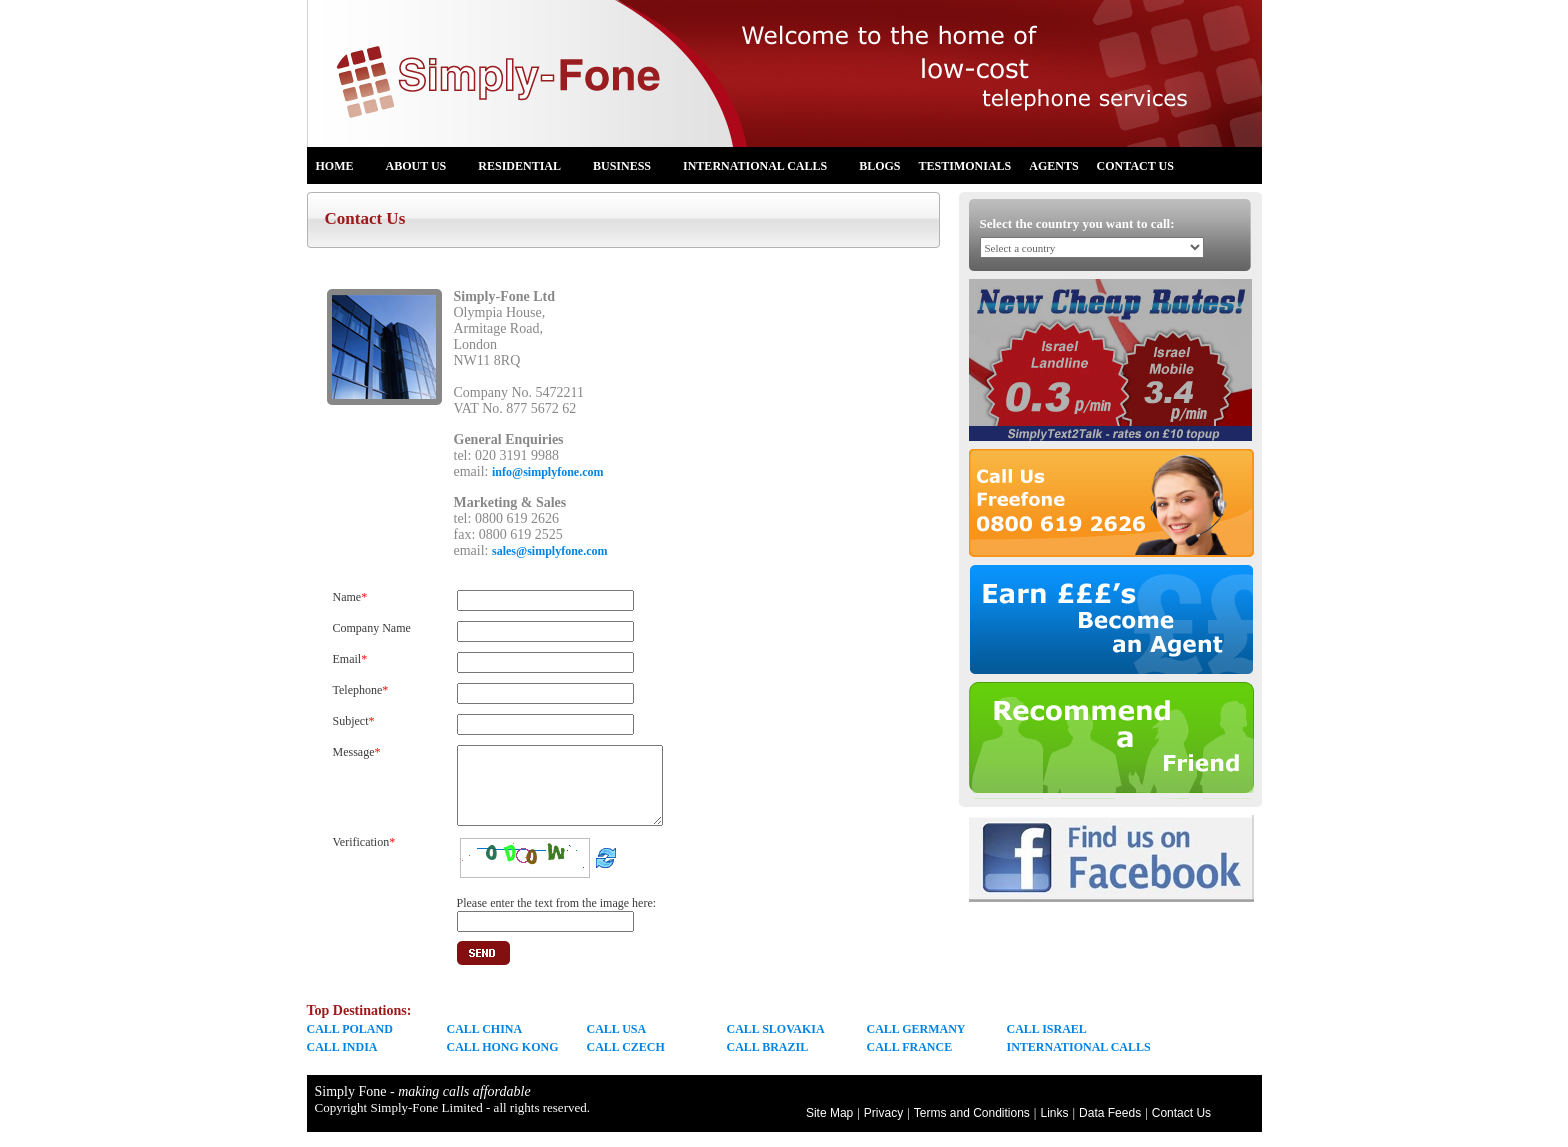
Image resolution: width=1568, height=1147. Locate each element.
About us (424, 169)
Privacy (883, 1128)
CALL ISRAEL (1047, 1044)
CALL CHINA (485, 1044)
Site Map (829, 1128)
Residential (527, 169)
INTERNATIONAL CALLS (1079, 1062)
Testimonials (965, 166)
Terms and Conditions (972, 1128)
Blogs (879, 166)
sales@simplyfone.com (550, 551)
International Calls (763, 169)
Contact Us (1135, 166)
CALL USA (617, 1044)
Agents (1053, 166)
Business (630, 169)
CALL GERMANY (916, 1044)
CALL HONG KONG (503, 1062)
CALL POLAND (350, 1044)
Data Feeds (1110, 1128)
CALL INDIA (342, 1062)
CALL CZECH (626, 1062)
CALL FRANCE (910, 1062)
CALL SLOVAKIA (776, 1044)
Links (1054, 1128)
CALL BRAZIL (768, 1062)
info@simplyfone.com (548, 472)
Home (343, 169)
